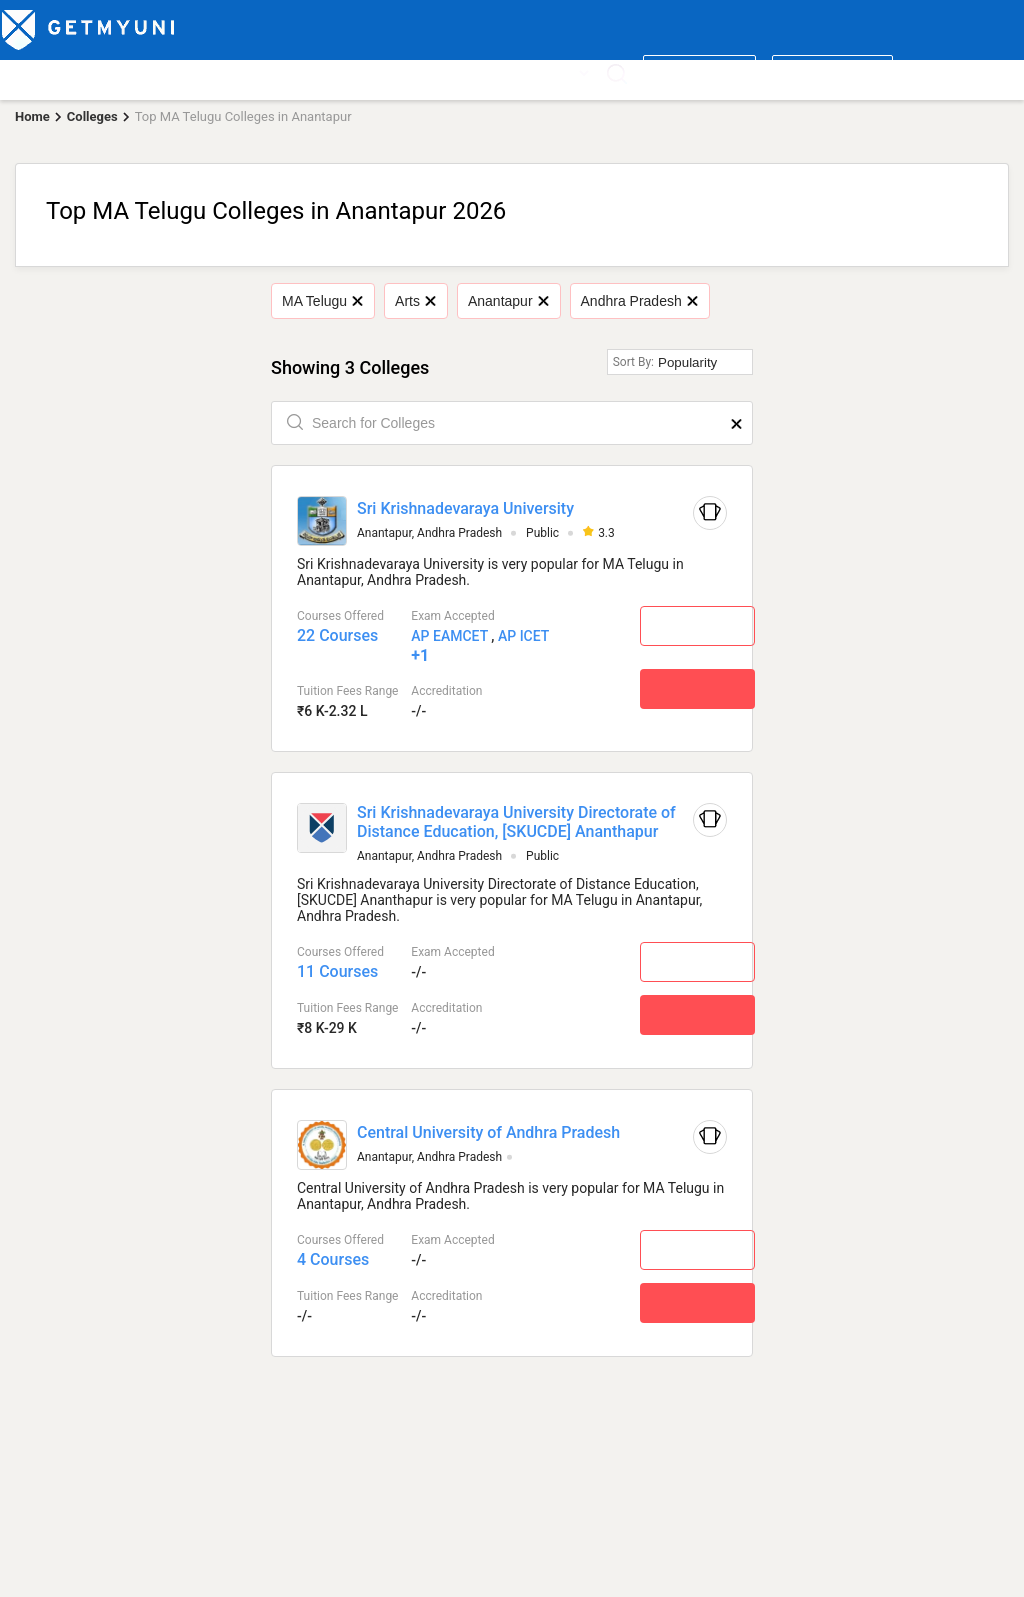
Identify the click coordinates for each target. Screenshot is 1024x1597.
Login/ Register (832, 72)
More (566, 72)
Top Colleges (46, 72)
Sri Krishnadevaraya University (465, 508)
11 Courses (337, 971)
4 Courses (333, 1259)
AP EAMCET (449, 636)
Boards (336, 72)
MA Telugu (322, 301)
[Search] (616, 73)
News (508, 72)
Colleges (92, 116)
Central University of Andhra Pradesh (488, 1132)
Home (32, 116)
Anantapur (508, 301)
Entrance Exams (247, 72)
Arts (415, 301)
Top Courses (142, 72)
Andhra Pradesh (639, 301)
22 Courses (337, 635)
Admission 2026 (424, 72)
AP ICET (523, 636)
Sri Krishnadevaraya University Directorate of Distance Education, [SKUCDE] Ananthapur (516, 822)
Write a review (699, 72)
